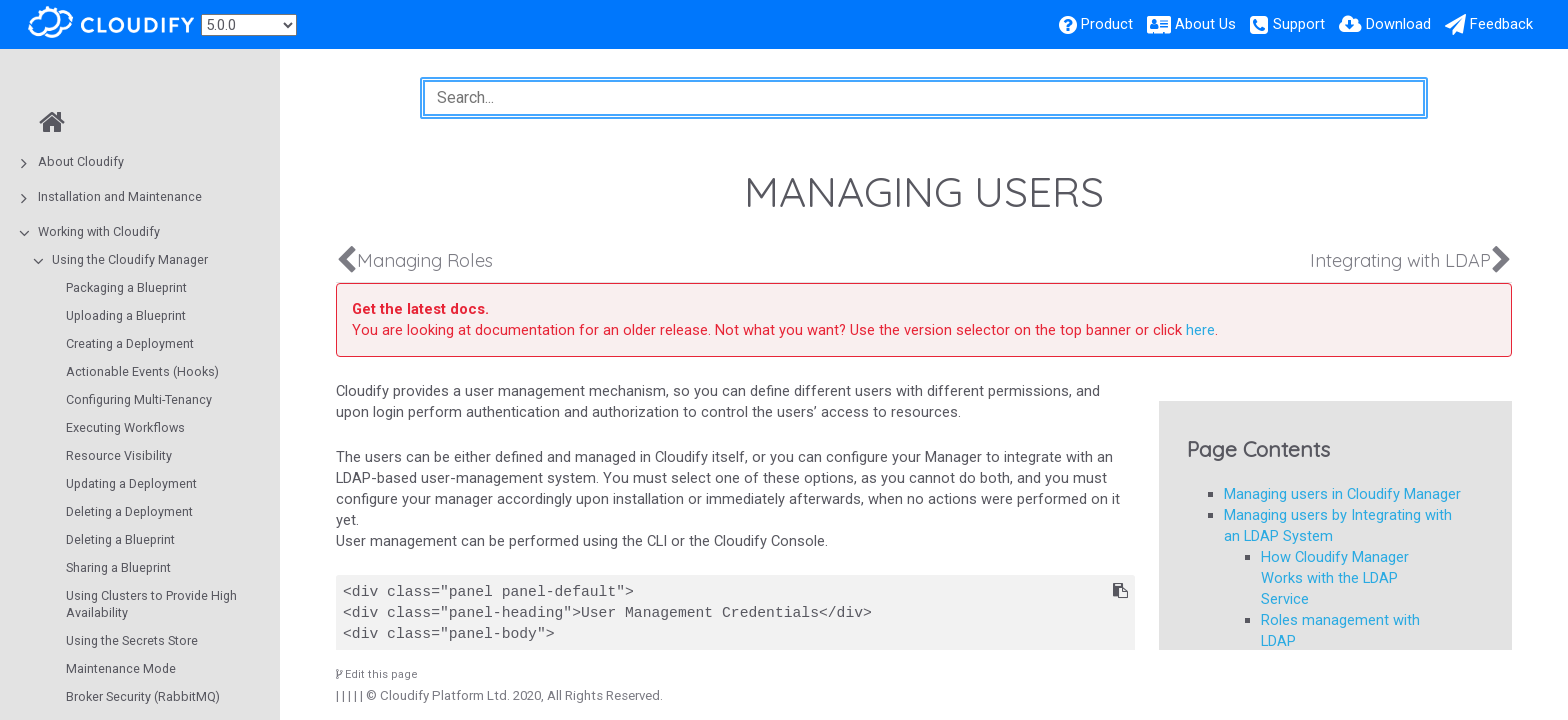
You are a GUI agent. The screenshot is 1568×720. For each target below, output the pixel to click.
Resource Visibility (119, 455)
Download (1398, 24)
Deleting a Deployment (129, 511)
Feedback (1501, 24)
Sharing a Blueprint (118, 567)
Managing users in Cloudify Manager (1342, 494)
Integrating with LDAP (1400, 260)
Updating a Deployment (131, 483)
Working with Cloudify (99, 231)
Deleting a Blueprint (120, 539)
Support (1299, 24)
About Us (1205, 24)
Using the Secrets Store (132, 640)
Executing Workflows (125, 427)
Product (1107, 24)
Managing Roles (425, 260)
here (1200, 330)
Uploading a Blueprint (126, 315)
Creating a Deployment (130, 343)
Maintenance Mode (121, 668)
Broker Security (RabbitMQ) (143, 696)
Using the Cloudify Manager (130, 259)
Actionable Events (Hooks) (142, 371)
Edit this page (377, 674)
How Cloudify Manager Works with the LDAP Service (1335, 578)
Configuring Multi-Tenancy (139, 399)
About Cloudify (81, 161)
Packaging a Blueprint (126, 287)
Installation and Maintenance (120, 196)
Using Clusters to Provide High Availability (151, 604)
